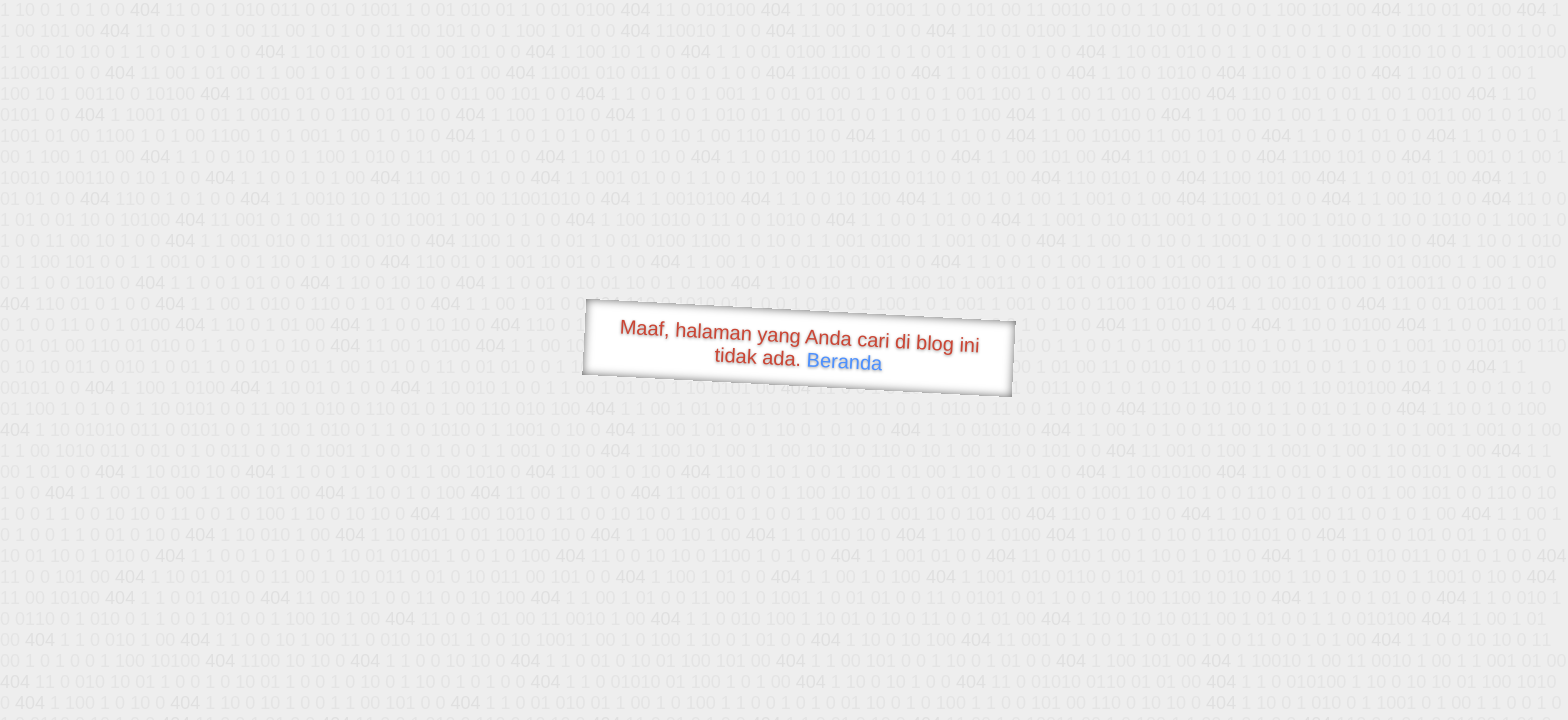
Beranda (844, 361)
